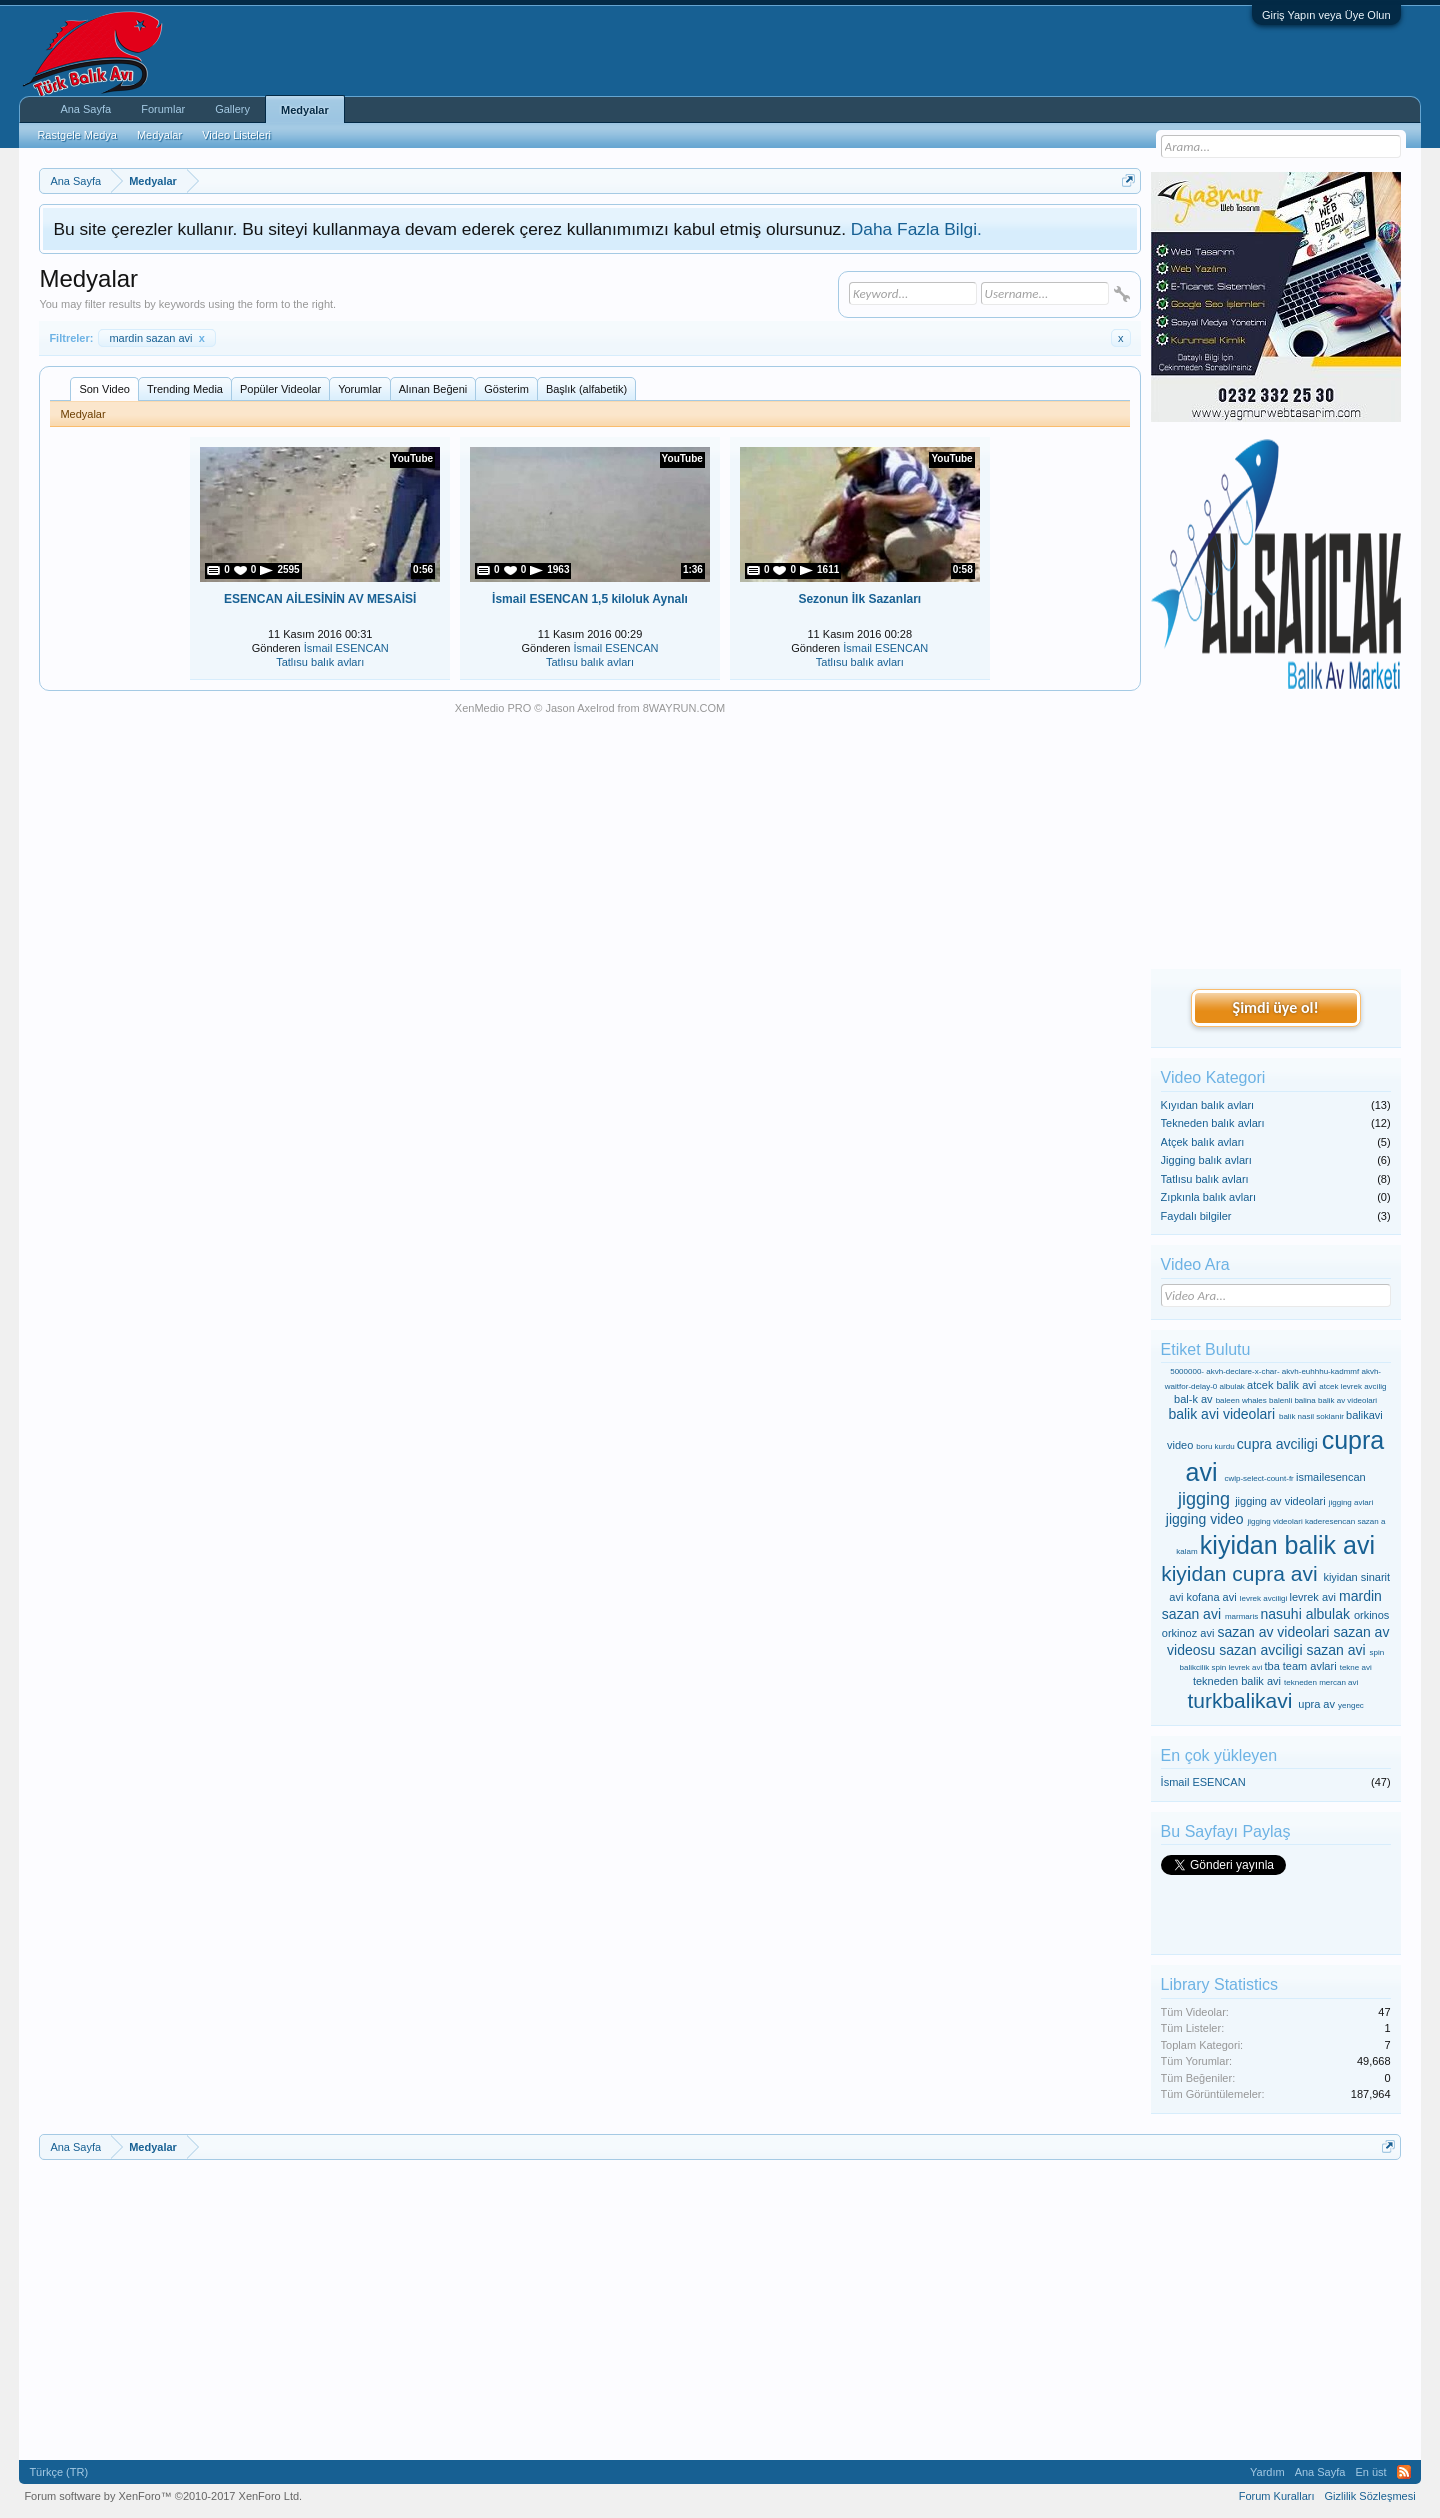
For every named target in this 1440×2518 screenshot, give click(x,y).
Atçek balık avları (1203, 1142)
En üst (1370, 2472)
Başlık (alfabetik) (586, 389)
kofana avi (1211, 1597)
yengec (1351, 1705)
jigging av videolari (1280, 1501)
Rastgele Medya (77, 135)
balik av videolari (1347, 1400)
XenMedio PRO (493, 708)
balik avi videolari (1221, 1414)
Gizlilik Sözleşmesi (1370, 2496)
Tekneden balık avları (1213, 1123)
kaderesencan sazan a (1345, 1521)
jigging (1204, 1499)
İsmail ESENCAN (346, 648)
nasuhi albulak (1305, 1614)
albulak (1232, 1386)
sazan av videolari (1273, 1632)
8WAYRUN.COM (684, 708)
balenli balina (1292, 1400)
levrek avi (1313, 1597)
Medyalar (305, 110)
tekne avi (1356, 1667)
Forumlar (163, 109)
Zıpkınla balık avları (1208, 1197)
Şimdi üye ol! (1276, 1007)
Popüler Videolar (280, 389)
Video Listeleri (236, 135)
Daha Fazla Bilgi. (916, 229)
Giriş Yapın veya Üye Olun (1326, 15)
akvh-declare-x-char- (1242, 1371)
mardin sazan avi (156, 338)
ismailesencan (1331, 1477)
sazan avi (1335, 1650)
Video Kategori (1213, 1077)
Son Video (104, 389)
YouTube (412, 458)
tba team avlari (1300, 1666)
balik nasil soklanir (1311, 1416)
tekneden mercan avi (1321, 1682)
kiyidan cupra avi (1239, 1573)
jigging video (1205, 1519)
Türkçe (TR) (58, 2472)
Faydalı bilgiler (1196, 1216)
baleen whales (1241, 1400)
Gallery (232, 109)
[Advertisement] (1276, 831)
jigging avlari (1351, 1502)
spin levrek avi (1237, 1667)
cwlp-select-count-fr (1258, 1478)
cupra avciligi (1277, 1444)
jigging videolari (1275, 1521)
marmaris (1241, 1616)
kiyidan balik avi (1287, 1545)
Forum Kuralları (1277, 2496)
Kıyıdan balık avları (1208, 1105)
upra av (1316, 1704)
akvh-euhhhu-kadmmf (1320, 1371)
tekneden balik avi (1237, 1681)
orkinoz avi (1188, 1633)
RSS (1404, 2472)
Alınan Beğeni (433, 389)
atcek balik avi (1281, 1385)
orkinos (1371, 1615)
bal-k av (1193, 1399)
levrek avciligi (1264, 1598)
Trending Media (185, 389)
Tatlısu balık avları (320, 662)
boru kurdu (1215, 1446)
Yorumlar (360, 389)
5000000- (1187, 1371)
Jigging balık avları (1206, 1160)
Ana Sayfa (85, 109)
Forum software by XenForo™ (163, 2496)
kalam (1186, 1551)
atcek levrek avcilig (1352, 1386)
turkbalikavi (1239, 1700)
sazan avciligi (1260, 1650)
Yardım (1267, 2472)
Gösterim (506, 389)
